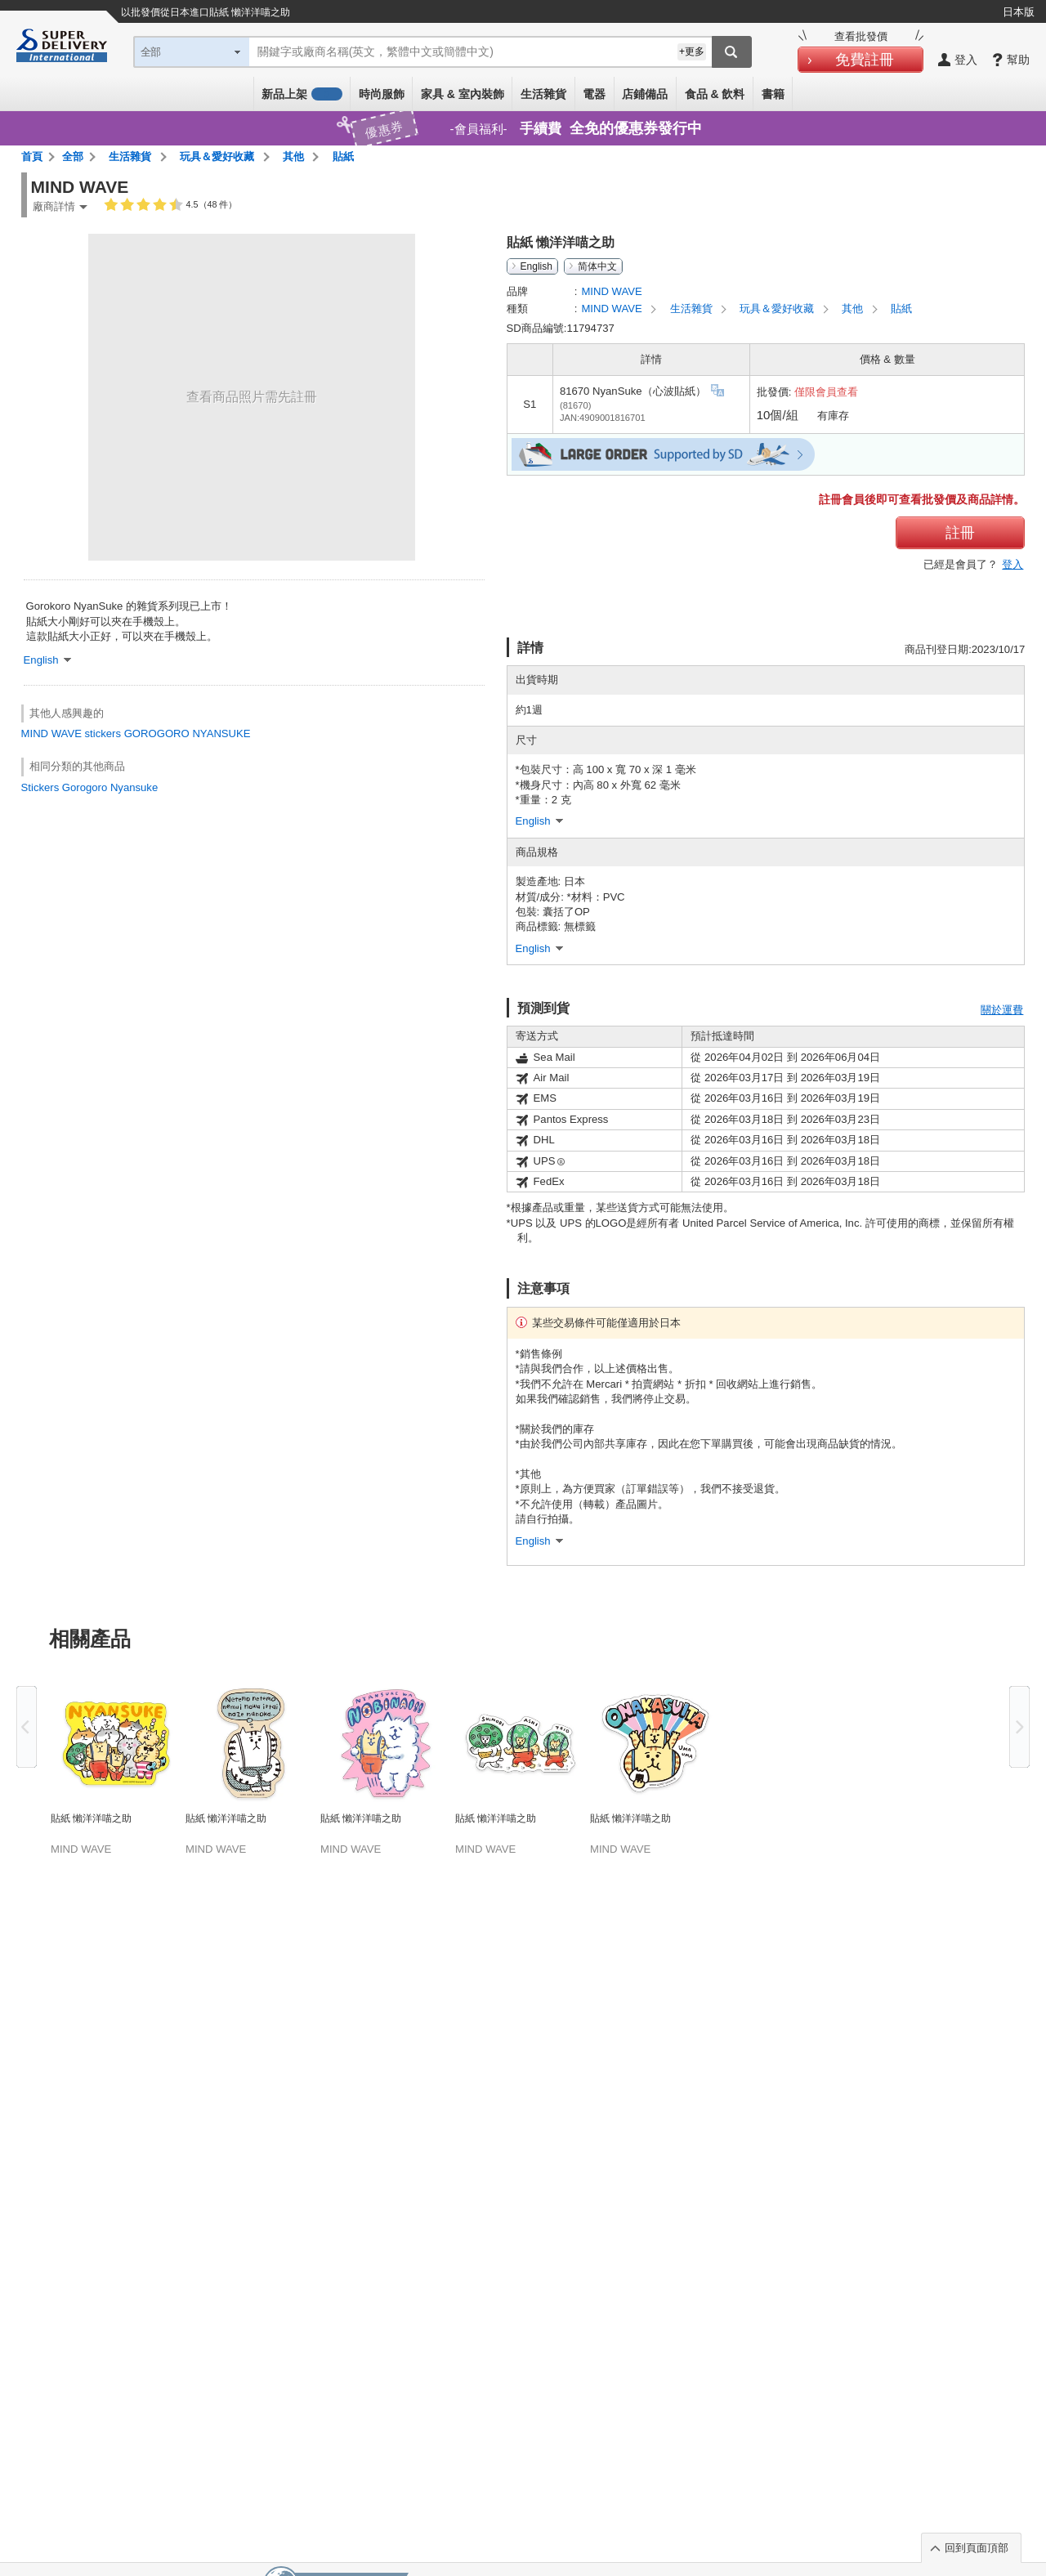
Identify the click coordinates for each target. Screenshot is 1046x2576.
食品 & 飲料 (715, 94)
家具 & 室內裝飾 (462, 94)
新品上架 (302, 94)
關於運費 (1002, 1010)
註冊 (960, 533)
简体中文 (597, 266)
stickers (103, 733)
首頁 (31, 156)
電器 (594, 94)
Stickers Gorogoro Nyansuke (90, 787)
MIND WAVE (51, 733)
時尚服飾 (382, 94)
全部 (72, 156)
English (536, 266)
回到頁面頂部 (976, 2548)
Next (1019, 1727)
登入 (1012, 564)
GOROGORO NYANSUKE (187, 733)
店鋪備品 (645, 94)
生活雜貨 (543, 94)
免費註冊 (864, 59)
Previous (26, 1727)
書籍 (773, 94)
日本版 (1019, 12)
